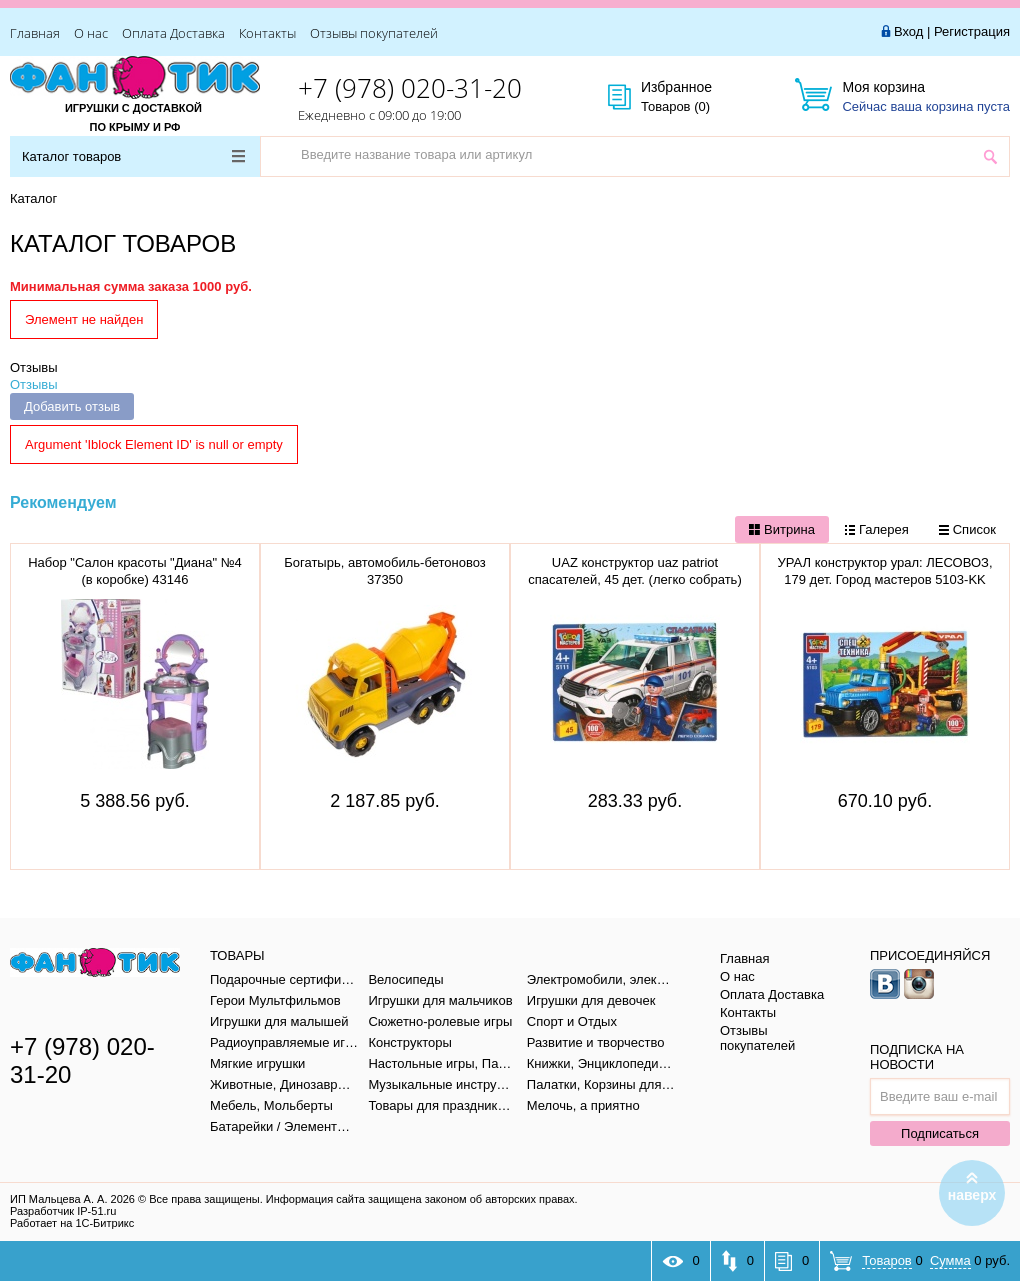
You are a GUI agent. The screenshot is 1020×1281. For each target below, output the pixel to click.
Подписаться (940, 1133)
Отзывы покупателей (374, 33)
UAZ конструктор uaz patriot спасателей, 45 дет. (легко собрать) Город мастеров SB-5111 (634, 579)
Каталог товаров (133, 156)
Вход (908, 31)
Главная (35, 33)
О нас (91, 33)
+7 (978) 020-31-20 (410, 88)
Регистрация (972, 31)
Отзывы (34, 367)
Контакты (267, 33)
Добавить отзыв (72, 406)
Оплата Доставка (173, 33)
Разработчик (63, 1211)
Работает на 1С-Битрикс (72, 1223)
